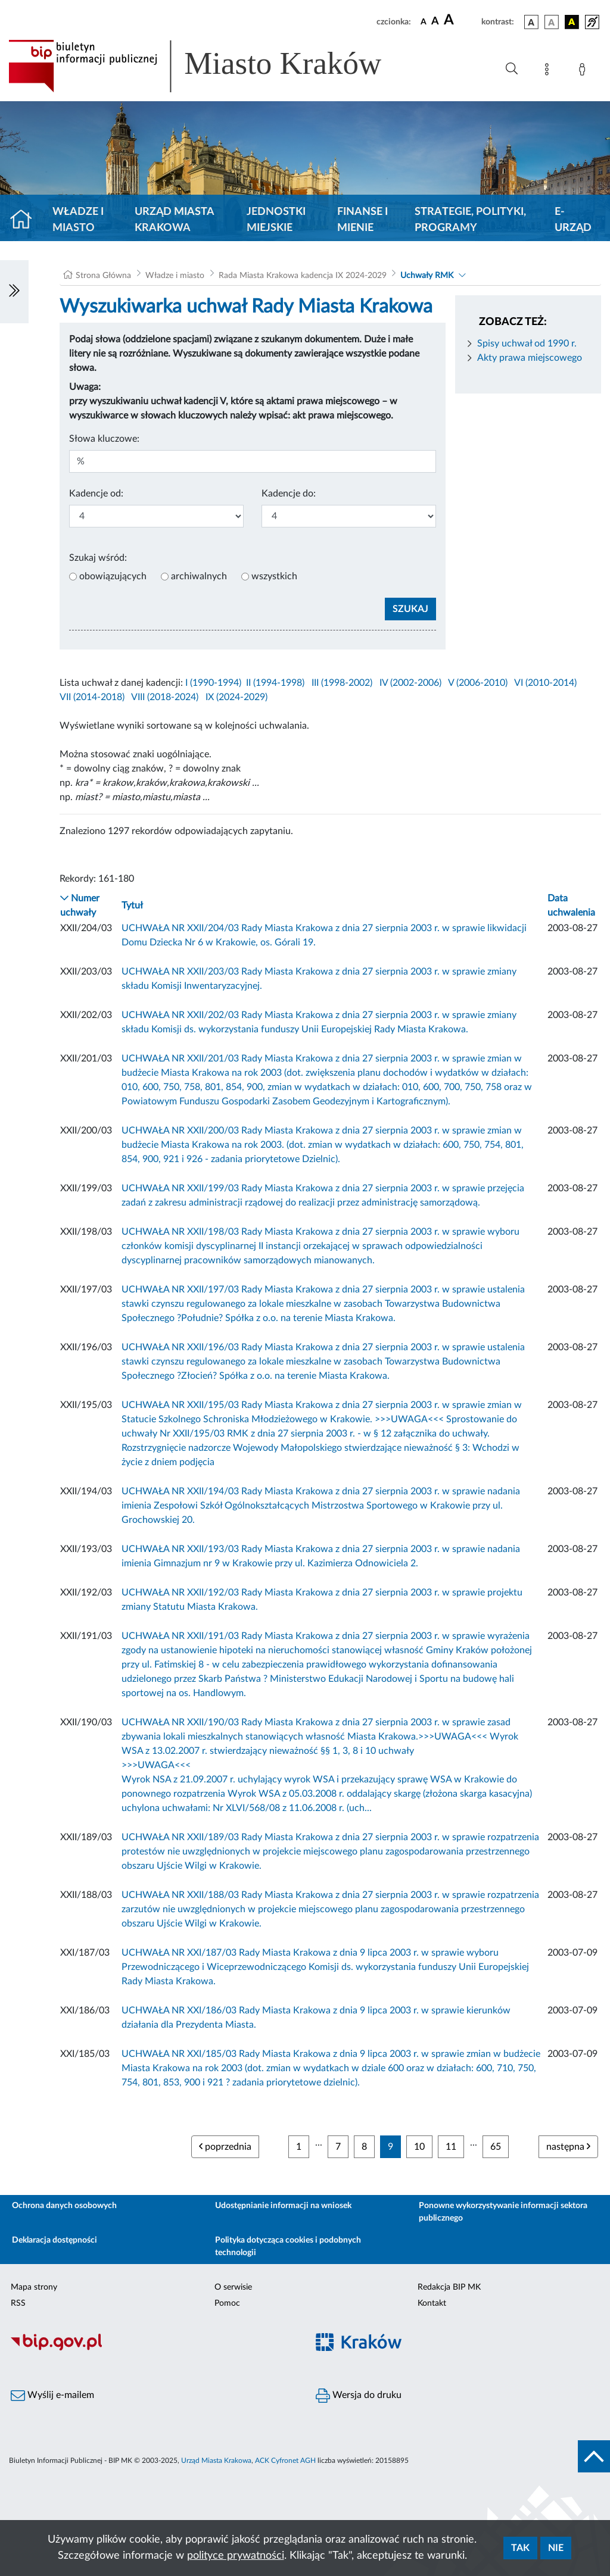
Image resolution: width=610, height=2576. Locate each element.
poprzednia (225, 2146)
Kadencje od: (96, 493)
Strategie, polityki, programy (470, 220)
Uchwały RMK (426, 275)
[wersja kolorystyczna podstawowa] (531, 22)
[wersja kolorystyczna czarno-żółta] (572, 22)
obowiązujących (113, 576)
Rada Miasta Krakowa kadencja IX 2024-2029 (303, 275)
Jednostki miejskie (276, 220)
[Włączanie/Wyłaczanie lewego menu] (14, 291)
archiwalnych (199, 576)
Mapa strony (34, 2287)
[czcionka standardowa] (423, 21)
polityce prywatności (235, 2555)
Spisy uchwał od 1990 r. (527, 343)
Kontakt (432, 2303)
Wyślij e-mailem (52, 2395)
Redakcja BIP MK (449, 2287)
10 (419, 2147)
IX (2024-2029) (236, 697)
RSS (18, 2303)
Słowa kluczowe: (104, 439)
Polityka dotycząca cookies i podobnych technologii (288, 2246)
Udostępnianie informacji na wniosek (283, 2206)
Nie (556, 2548)
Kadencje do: (289, 493)
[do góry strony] (594, 2456)
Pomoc (227, 2303)
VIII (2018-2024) (164, 697)
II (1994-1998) (275, 683)
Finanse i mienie (362, 220)
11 (451, 2147)
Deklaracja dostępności (54, 2240)
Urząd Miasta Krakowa (174, 220)
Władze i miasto (78, 220)
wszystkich (274, 576)
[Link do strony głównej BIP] (212, 66)
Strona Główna (103, 275)
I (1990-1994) (213, 683)
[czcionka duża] (461, 20)
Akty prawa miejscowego (529, 358)
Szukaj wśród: (98, 558)
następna (568, 2146)
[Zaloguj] (584, 71)
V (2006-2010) (478, 683)
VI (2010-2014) (545, 683)
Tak (520, 2548)
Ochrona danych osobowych (64, 2206)
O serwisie (233, 2287)
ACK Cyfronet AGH (285, 2460)
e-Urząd (573, 220)
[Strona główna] (26, 220)
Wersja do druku (359, 2395)
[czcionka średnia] (435, 22)
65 (495, 2147)
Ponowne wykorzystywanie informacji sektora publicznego (503, 2212)
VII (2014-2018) (92, 697)
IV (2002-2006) (410, 683)
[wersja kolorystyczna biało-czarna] (552, 22)
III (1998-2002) (342, 683)
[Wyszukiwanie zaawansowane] (512, 69)
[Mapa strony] (549, 71)
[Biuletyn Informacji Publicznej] (152, 2348)
